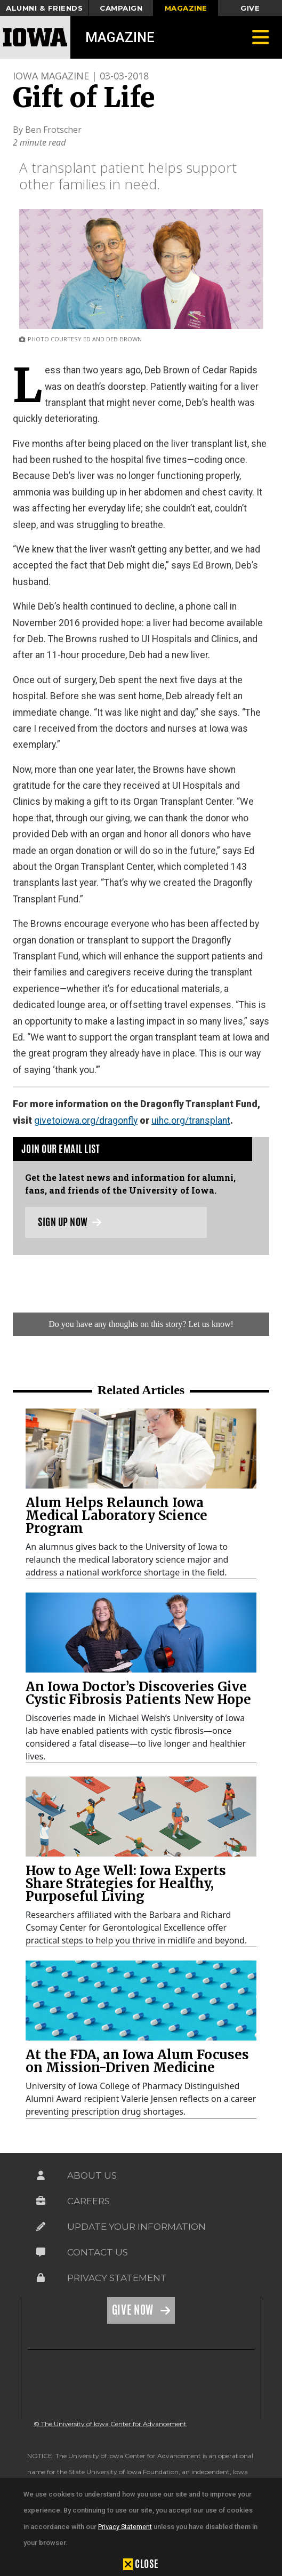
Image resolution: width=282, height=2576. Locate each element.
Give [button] (250, 8)
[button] (141, 2564)
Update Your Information (136, 2226)
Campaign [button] (121, 8)
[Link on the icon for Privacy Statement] (41, 2278)
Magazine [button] (186, 8)
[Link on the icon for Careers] (41, 2201)
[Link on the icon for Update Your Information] (41, 2226)
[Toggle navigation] (261, 37)
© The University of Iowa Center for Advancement (110, 2424)
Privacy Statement (125, 2527)
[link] (141, 1449)
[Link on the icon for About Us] (41, 2175)
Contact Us (97, 2252)
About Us (92, 2175)
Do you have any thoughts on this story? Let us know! (141, 1324)
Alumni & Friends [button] (44, 8)
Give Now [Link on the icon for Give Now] (134, 2310)
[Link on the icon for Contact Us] (41, 2252)
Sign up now (69, 1221)
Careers (88, 2201)
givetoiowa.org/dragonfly (86, 1120)
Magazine (120, 37)
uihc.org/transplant (190, 1120)
